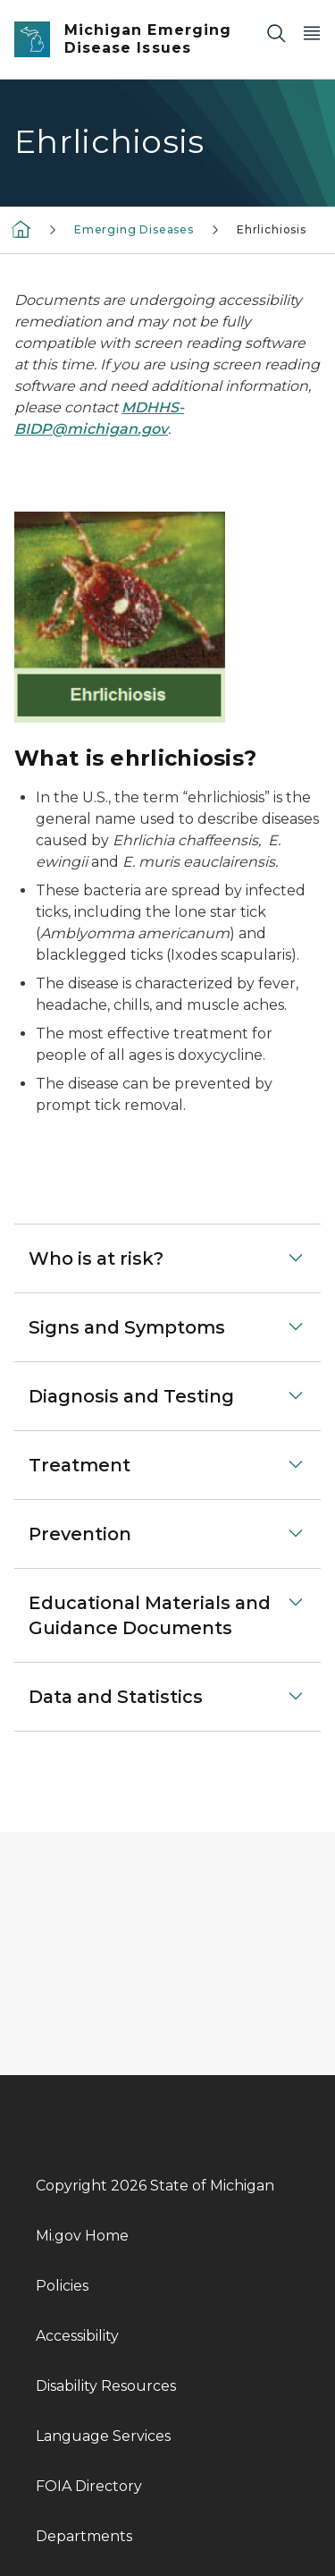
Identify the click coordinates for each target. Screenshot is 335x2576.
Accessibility (77, 2335)
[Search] (276, 32)
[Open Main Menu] (311, 32)
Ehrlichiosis (271, 229)
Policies (62, 2285)
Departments (84, 2536)
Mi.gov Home (82, 2235)
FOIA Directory (89, 2486)
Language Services (103, 2436)
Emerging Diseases (134, 229)
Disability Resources (106, 2385)
